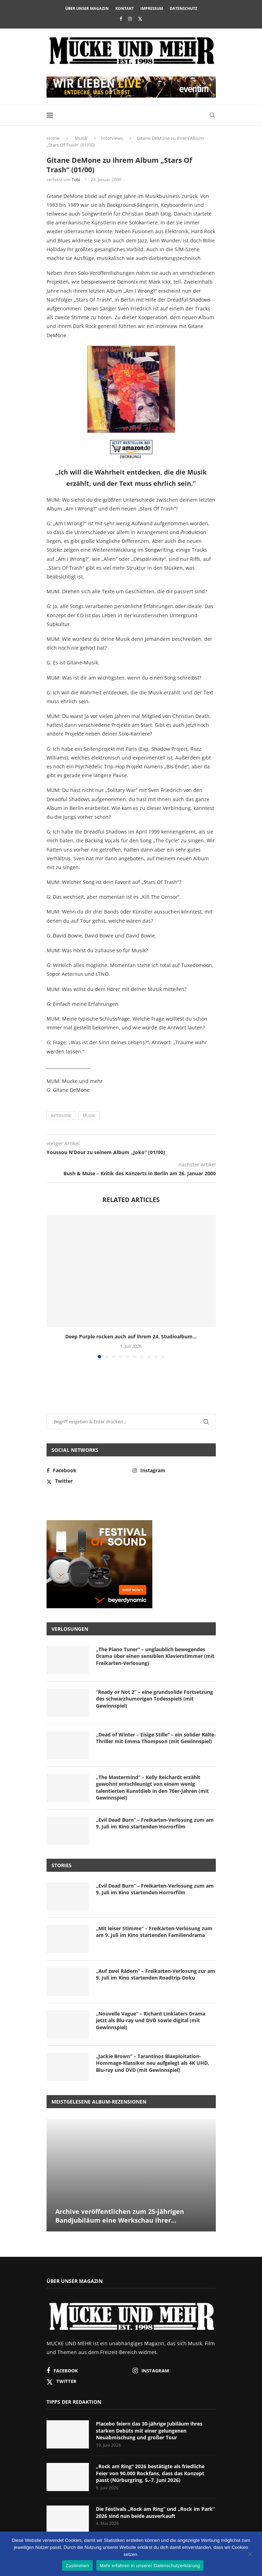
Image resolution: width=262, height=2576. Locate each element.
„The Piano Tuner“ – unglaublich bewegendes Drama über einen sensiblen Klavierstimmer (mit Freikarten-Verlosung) (155, 1656)
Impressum (151, 8)
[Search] (212, 115)
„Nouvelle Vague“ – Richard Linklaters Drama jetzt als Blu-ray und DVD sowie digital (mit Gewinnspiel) (150, 2020)
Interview (61, 1115)
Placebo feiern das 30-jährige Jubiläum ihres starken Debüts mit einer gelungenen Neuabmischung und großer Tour (149, 2430)
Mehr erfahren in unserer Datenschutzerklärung (150, 2565)
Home (53, 138)
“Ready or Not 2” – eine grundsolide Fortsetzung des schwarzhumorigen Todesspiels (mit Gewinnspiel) (154, 1699)
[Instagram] (130, 19)
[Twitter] (140, 19)
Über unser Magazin (87, 8)
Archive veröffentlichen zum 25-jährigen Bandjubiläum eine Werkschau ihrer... (119, 2215)
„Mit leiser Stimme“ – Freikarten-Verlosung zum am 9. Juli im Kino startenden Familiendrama (154, 1932)
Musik (81, 138)
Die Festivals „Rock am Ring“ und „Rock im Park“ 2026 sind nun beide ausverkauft (155, 2512)
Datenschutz (183, 8)
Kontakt (124, 8)
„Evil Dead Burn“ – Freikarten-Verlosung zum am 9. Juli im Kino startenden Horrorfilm (155, 1823)
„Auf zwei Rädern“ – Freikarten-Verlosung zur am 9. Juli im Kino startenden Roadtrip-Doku (155, 1974)
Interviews (112, 138)
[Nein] (250, 2554)
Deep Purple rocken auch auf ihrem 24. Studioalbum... (131, 1336)
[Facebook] (121, 19)
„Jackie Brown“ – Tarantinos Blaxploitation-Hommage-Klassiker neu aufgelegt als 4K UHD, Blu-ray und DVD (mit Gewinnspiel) (152, 2063)
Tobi (76, 179)
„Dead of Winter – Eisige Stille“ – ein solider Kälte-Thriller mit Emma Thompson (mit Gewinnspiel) (156, 1738)
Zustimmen (77, 2565)
